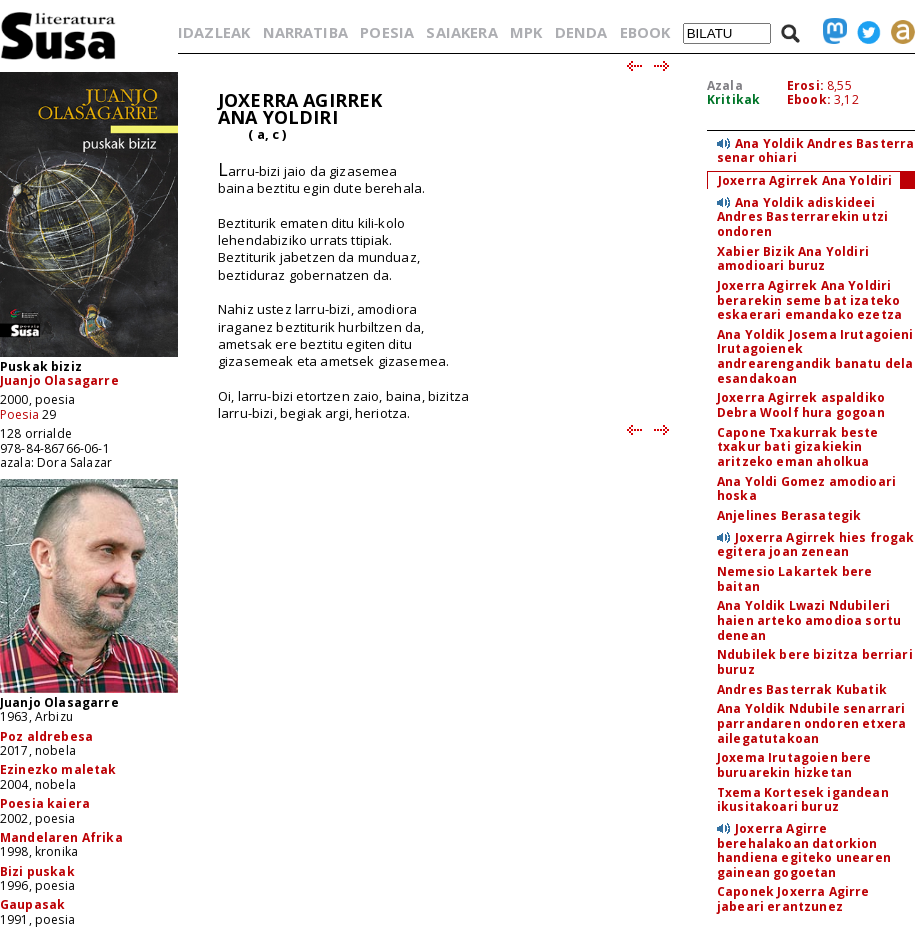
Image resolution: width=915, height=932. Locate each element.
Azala (725, 85)
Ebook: (809, 99)
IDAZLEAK (214, 32)
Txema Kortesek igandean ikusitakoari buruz (803, 800)
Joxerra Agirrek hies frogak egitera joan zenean (816, 545)
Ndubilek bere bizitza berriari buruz (815, 662)
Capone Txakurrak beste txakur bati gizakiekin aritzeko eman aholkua (798, 447)
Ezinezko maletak (58, 769)
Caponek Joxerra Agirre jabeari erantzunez (793, 899)
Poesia (19, 414)
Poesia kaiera (45, 803)
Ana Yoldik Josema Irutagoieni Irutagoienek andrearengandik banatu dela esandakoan (815, 356)
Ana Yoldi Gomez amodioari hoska (806, 489)
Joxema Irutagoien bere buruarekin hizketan (794, 765)
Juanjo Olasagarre (59, 380)
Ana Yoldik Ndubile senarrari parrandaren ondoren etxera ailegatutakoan (811, 723)
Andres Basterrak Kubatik (802, 689)
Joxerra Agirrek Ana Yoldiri (805, 180)
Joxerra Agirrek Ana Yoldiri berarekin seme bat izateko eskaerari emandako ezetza (809, 300)
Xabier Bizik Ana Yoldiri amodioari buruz (793, 259)
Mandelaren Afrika (61, 837)
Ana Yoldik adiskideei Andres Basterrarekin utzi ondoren (802, 217)
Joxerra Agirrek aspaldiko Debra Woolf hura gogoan (801, 405)
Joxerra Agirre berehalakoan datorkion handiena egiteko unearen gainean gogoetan (804, 850)
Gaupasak (32, 904)
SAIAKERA (461, 32)
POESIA (387, 32)
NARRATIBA (305, 32)
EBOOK (645, 32)
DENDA (581, 32)
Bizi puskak (37, 871)
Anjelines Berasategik (789, 515)
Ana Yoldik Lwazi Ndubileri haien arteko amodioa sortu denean (809, 620)
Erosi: (805, 85)
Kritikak (733, 99)
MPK (526, 32)
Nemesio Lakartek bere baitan (794, 579)
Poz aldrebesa (46, 736)
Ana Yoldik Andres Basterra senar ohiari (815, 151)
